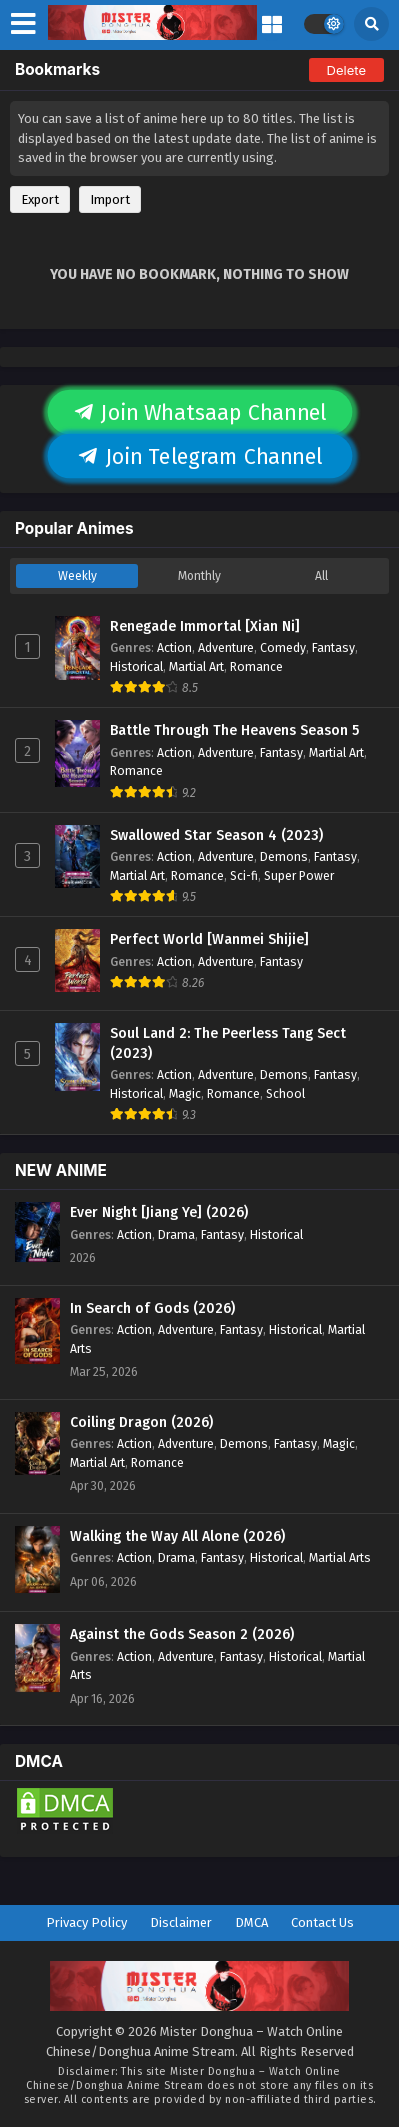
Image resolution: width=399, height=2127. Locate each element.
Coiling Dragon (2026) (141, 1422)
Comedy (283, 647)
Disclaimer (181, 1922)
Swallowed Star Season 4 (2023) (216, 835)
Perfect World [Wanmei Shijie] (209, 939)
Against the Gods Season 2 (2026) (182, 1634)
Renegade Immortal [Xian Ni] (205, 626)
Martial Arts (340, 1557)
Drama (176, 1234)
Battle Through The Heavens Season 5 (234, 730)
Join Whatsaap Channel (200, 413)
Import (110, 199)
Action (174, 647)
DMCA (251, 1922)
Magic (185, 1093)
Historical (136, 666)
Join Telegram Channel (200, 457)
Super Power (299, 875)
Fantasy (333, 647)
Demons (284, 856)
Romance (256, 666)
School (285, 1093)
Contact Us (322, 1922)
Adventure (226, 647)
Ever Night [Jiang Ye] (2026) (159, 1212)
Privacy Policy (86, 1922)
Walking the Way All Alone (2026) (177, 1536)
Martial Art (196, 666)
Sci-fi (244, 875)
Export (40, 199)
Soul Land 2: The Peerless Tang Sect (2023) (228, 1043)
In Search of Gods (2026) (152, 1308)
